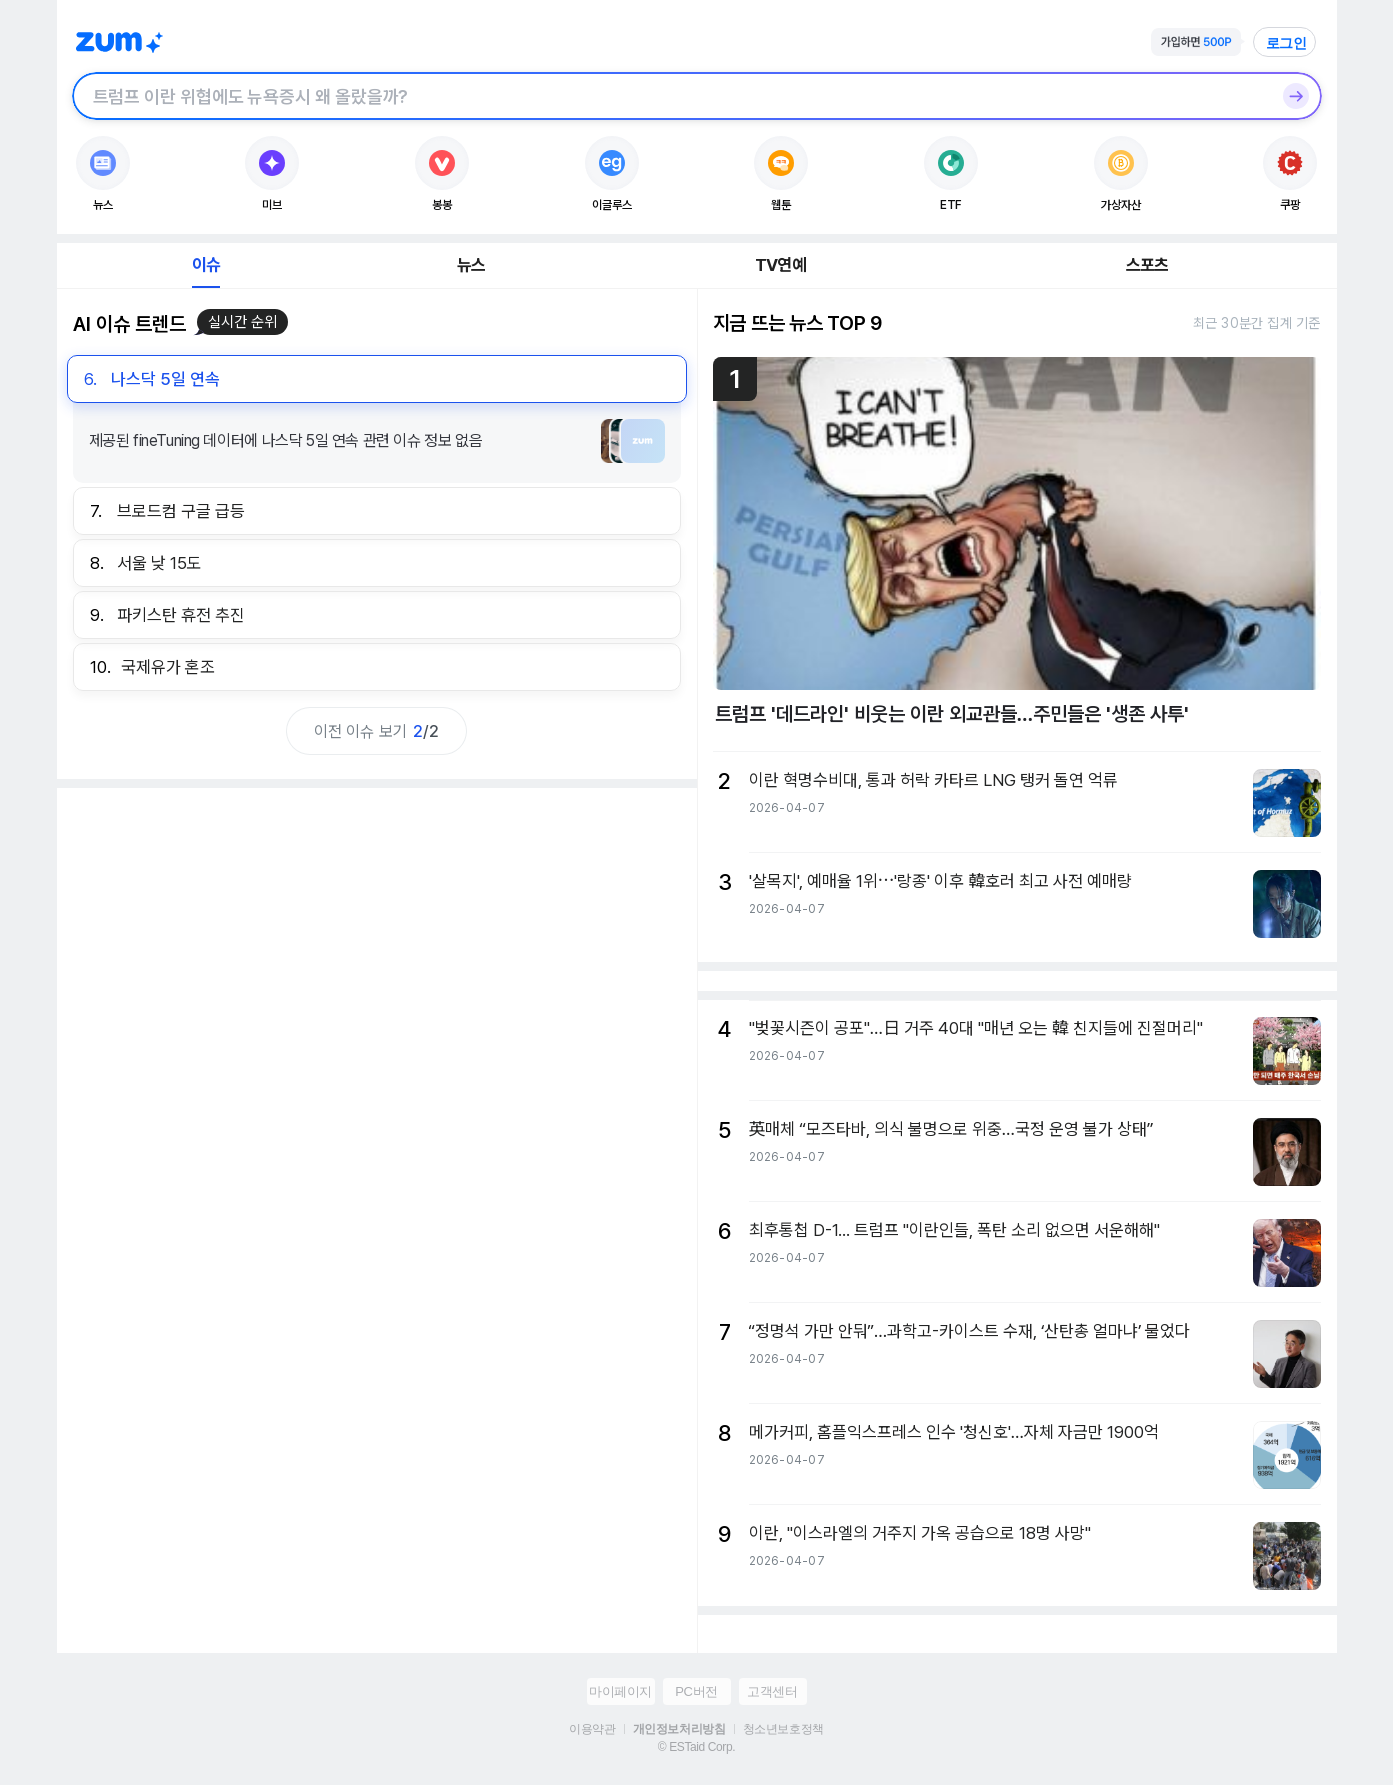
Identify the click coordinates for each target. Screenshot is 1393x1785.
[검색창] (671, 96)
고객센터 (772, 1691)
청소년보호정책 (783, 1729)
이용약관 (592, 1729)
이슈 (206, 265)
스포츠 (1147, 265)
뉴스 (471, 265)
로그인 (1287, 43)
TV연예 (780, 265)
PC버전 (696, 1691)
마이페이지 (620, 1691)
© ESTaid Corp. (696, 1747)
